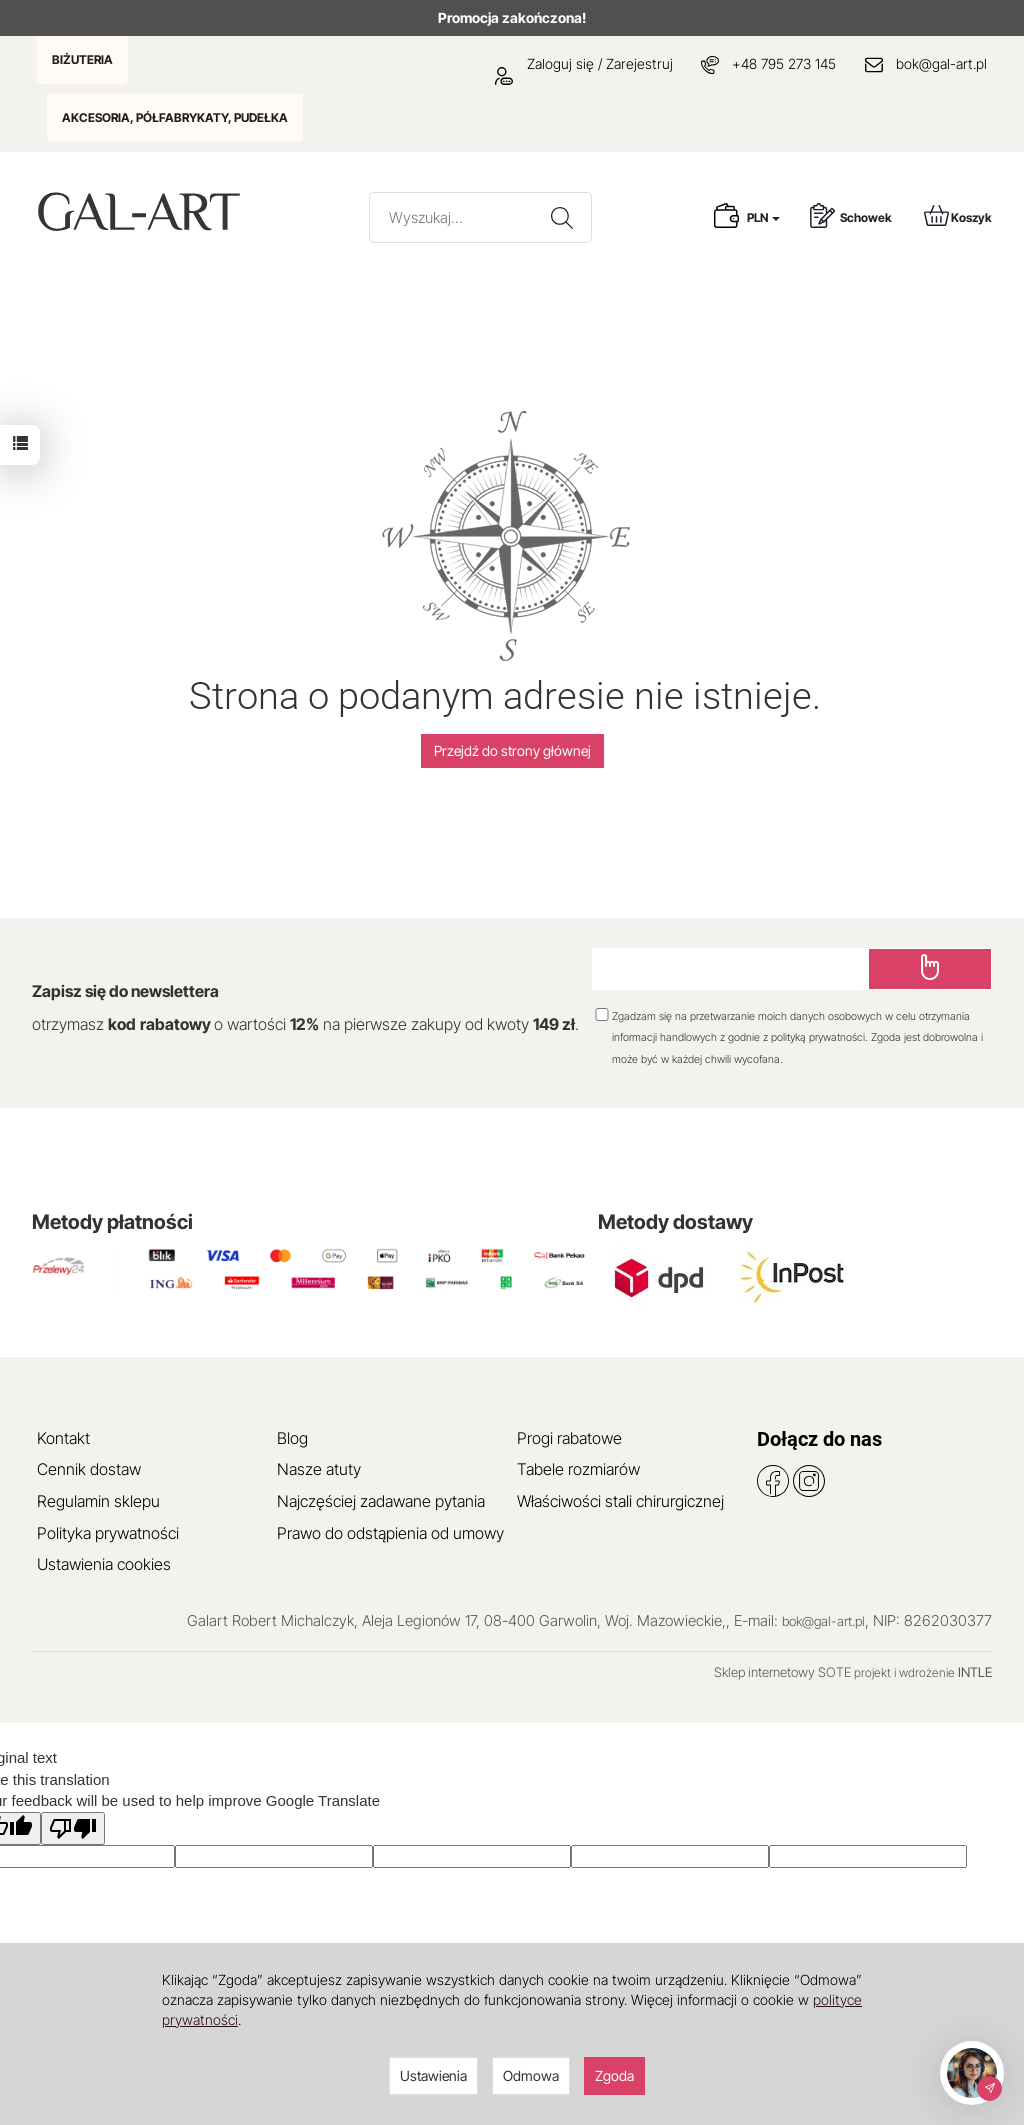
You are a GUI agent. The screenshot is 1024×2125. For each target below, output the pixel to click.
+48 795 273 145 (784, 63)
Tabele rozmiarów (578, 1469)
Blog (292, 1438)
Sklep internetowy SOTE (782, 1672)
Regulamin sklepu (98, 1501)
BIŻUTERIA (82, 59)
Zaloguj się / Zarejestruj (584, 63)
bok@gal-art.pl (941, 63)
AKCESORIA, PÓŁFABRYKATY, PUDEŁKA (175, 117)
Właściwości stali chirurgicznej (620, 1501)
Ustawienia (433, 2075)
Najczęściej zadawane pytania (381, 1501)
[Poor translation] (73, 1828)
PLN (763, 217)
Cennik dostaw (89, 1469)
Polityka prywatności (108, 1533)
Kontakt (63, 1438)
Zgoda (614, 2075)
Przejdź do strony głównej (512, 750)
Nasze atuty (319, 1469)
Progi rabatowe (569, 1438)
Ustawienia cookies (104, 1564)
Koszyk (958, 215)
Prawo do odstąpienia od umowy (390, 1533)
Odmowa (531, 2075)
